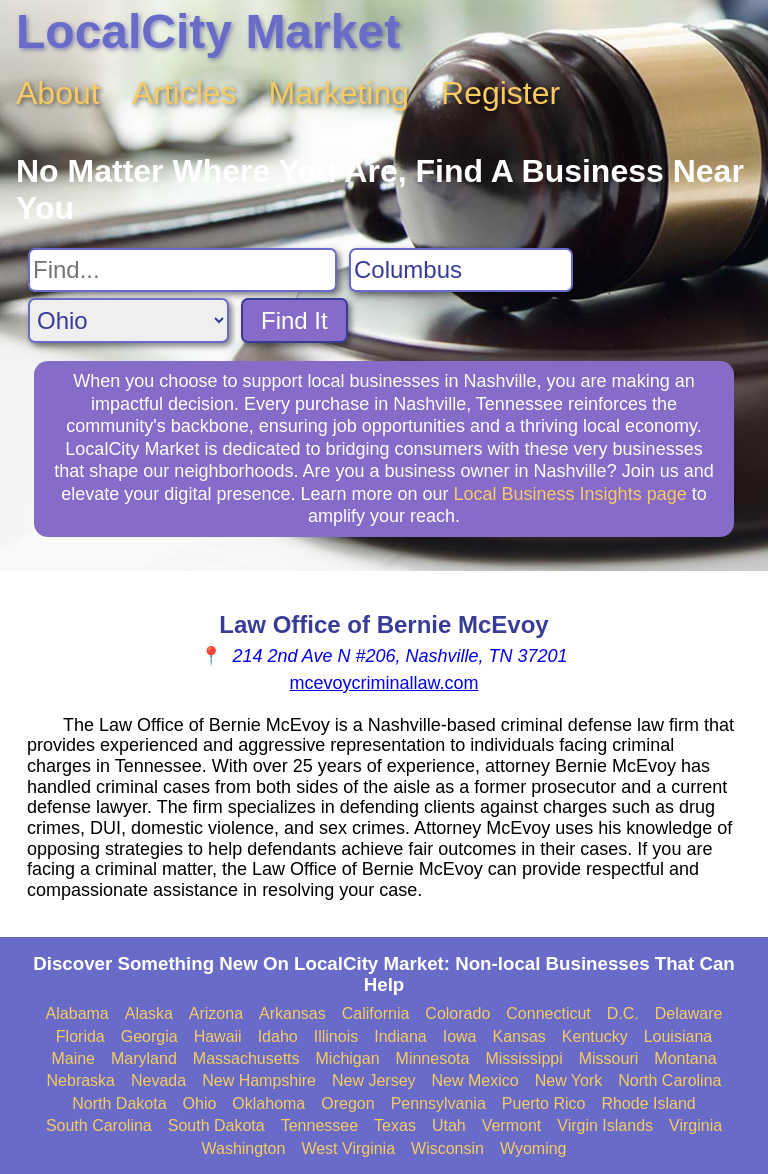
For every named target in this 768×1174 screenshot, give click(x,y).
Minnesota (433, 1058)
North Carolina (669, 1080)
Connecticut (548, 1013)
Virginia (695, 1125)
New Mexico (475, 1080)
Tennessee (319, 1125)
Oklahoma (268, 1103)
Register (500, 93)
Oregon (347, 1103)
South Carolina (99, 1125)
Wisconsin (447, 1148)
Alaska (149, 1013)
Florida (80, 1036)
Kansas (518, 1036)
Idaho (278, 1036)
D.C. (623, 1013)
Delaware (689, 1013)
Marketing (339, 93)
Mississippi (523, 1058)
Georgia (149, 1036)
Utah (449, 1125)
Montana (685, 1058)
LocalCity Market (208, 31)
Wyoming (533, 1148)
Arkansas (292, 1013)
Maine (73, 1058)
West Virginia (348, 1148)
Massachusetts (246, 1058)
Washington (243, 1148)
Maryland (144, 1058)
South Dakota (216, 1125)
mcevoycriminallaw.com (383, 683)
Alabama (77, 1013)
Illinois (336, 1036)
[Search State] (128, 320)
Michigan (348, 1058)
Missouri (609, 1058)
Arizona (216, 1013)
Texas (395, 1125)
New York (569, 1080)
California (376, 1013)
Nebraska (81, 1080)
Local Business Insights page (570, 494)
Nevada (158, 1080)
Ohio (200, 1103)
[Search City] (461, 270)
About (58, 93)
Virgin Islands (605, 1125)
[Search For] (182, 270)
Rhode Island (648, 1103)
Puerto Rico (544, 1103)
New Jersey (374, 1080)
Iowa (460, 1036)
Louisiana (678, 1036)
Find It (294, 320)
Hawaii (218, 1036)
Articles (184, 93)
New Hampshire (259, 1080)
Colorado (457, 1013)
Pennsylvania (438, 1103)
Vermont (512, 1125)
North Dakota (119, 1103)
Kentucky (595, 1036)
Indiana (400, 1036)
